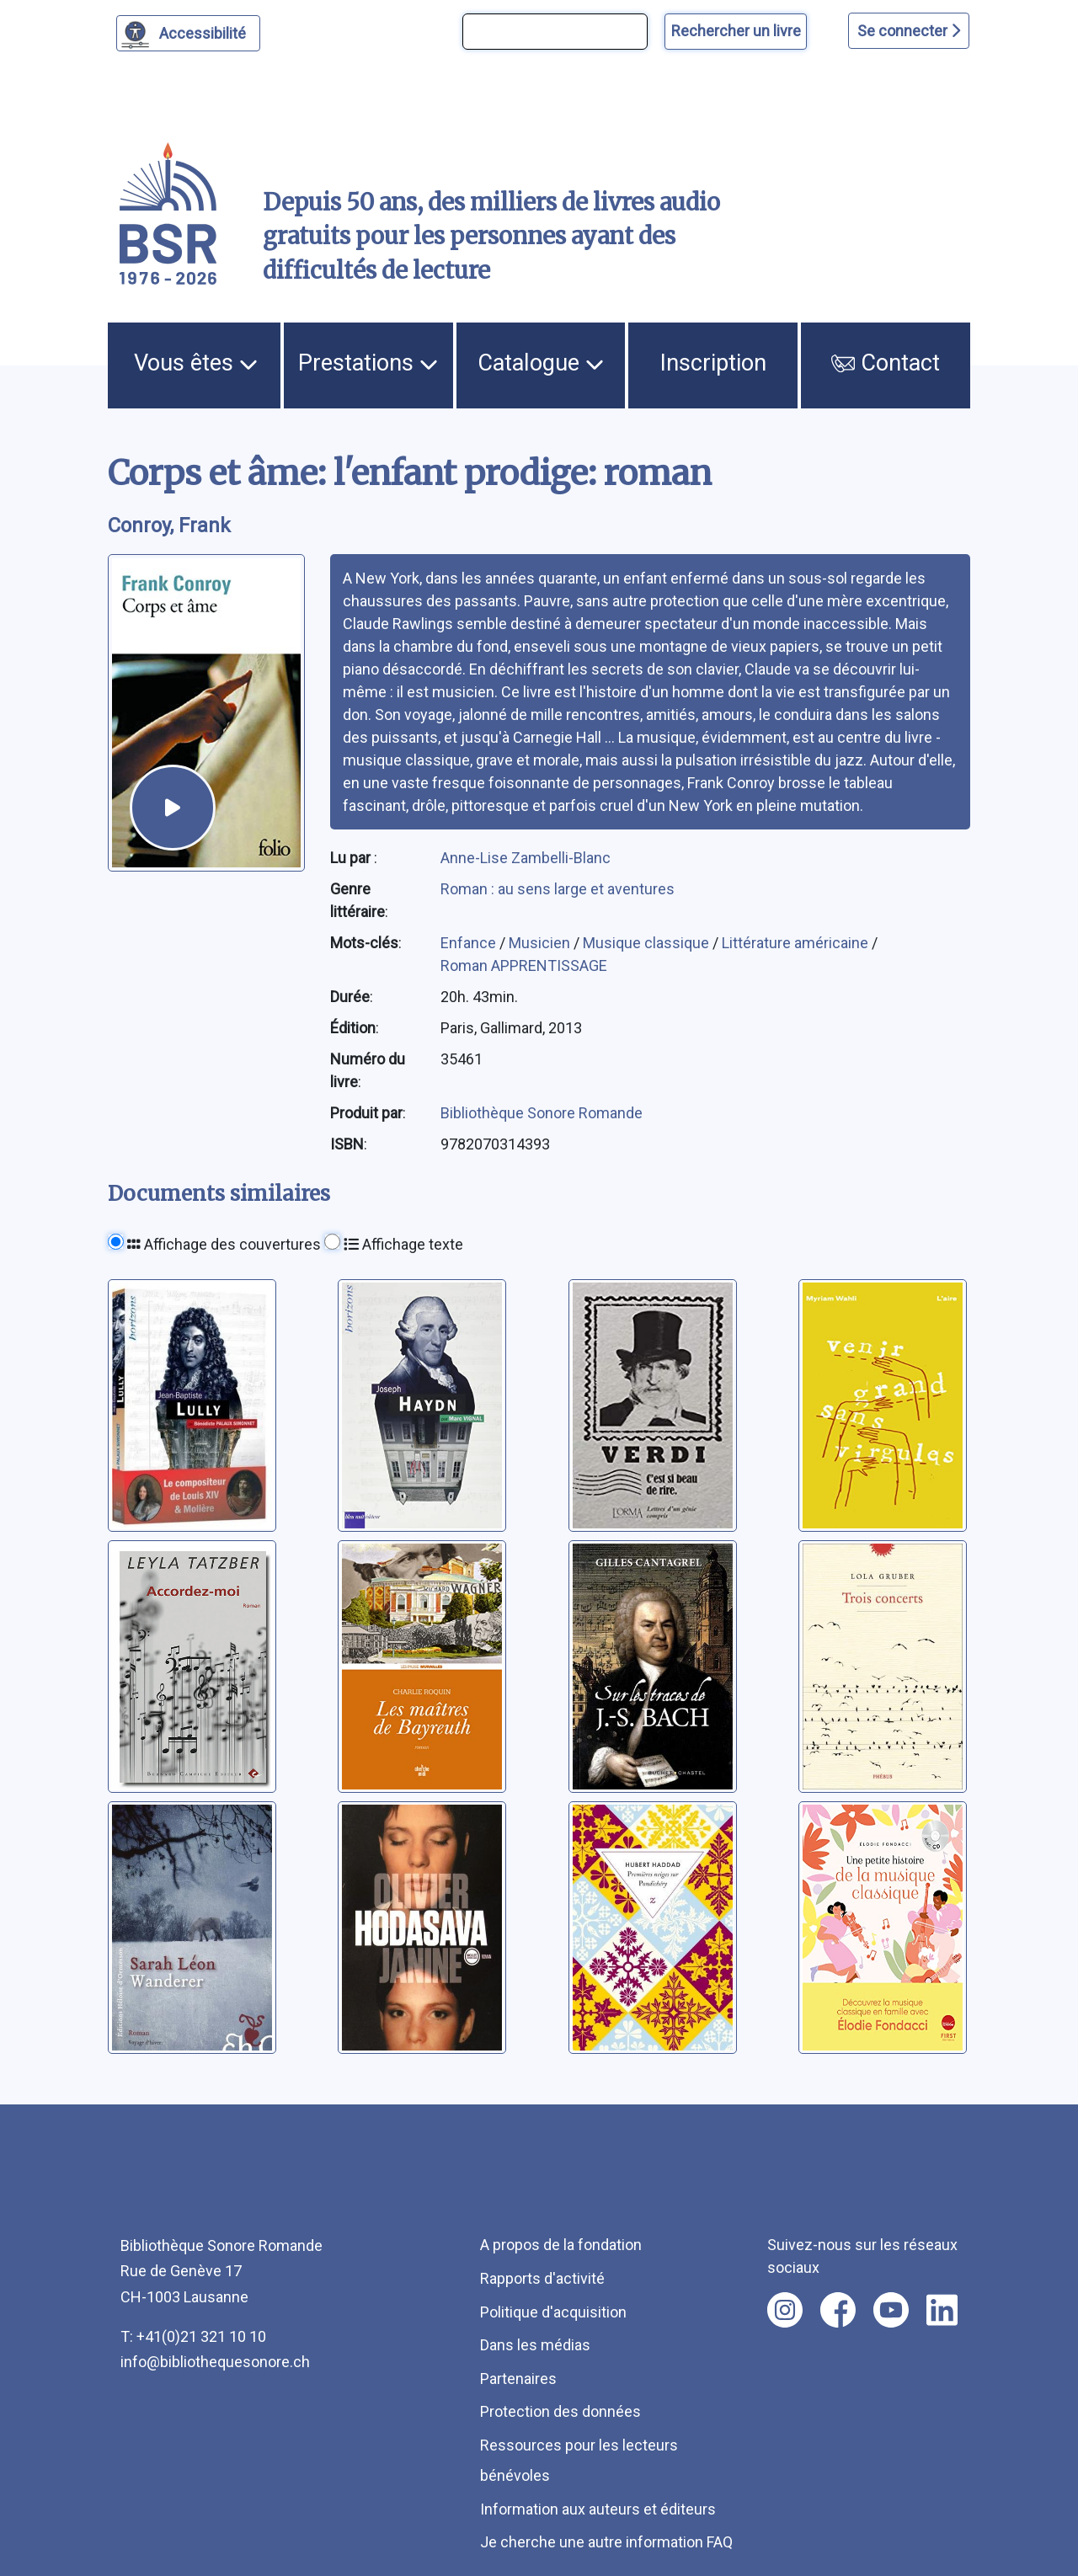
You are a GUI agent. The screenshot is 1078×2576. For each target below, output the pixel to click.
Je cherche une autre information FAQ (606, 2542)
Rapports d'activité (542, 2278)
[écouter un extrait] (173, 808)
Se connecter (908, 31)
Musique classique (647, 943)
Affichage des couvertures (224, 1244)
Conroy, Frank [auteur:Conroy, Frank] (169, 525)
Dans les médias (535, 2345)
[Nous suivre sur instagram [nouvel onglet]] (785, 2310)
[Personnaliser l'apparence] (188, 33)
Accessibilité (205, 31)
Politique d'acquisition (553, 2312)
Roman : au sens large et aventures (557, 889)
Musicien (541, 943)
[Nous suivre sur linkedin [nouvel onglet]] (942, 2310)
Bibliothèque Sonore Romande (541, 1113)
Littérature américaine (797, 943)
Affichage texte (403, 1244)
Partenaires (518, 2378)
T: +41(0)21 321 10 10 (193, 2336)
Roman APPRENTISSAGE (523, 965)
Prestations (368, 362)
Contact (885, 362)
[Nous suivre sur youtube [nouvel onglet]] (891, 2310)
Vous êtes (196, 362)
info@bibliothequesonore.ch (215, 2362)
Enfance (469, 943)
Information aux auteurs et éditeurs (598, 2509)
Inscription (713, 362)
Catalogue (541, 362)
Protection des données (560, 2411)
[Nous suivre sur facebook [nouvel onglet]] (838, 2310)
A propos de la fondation (561, 2244)
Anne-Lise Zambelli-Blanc (525, 858)
